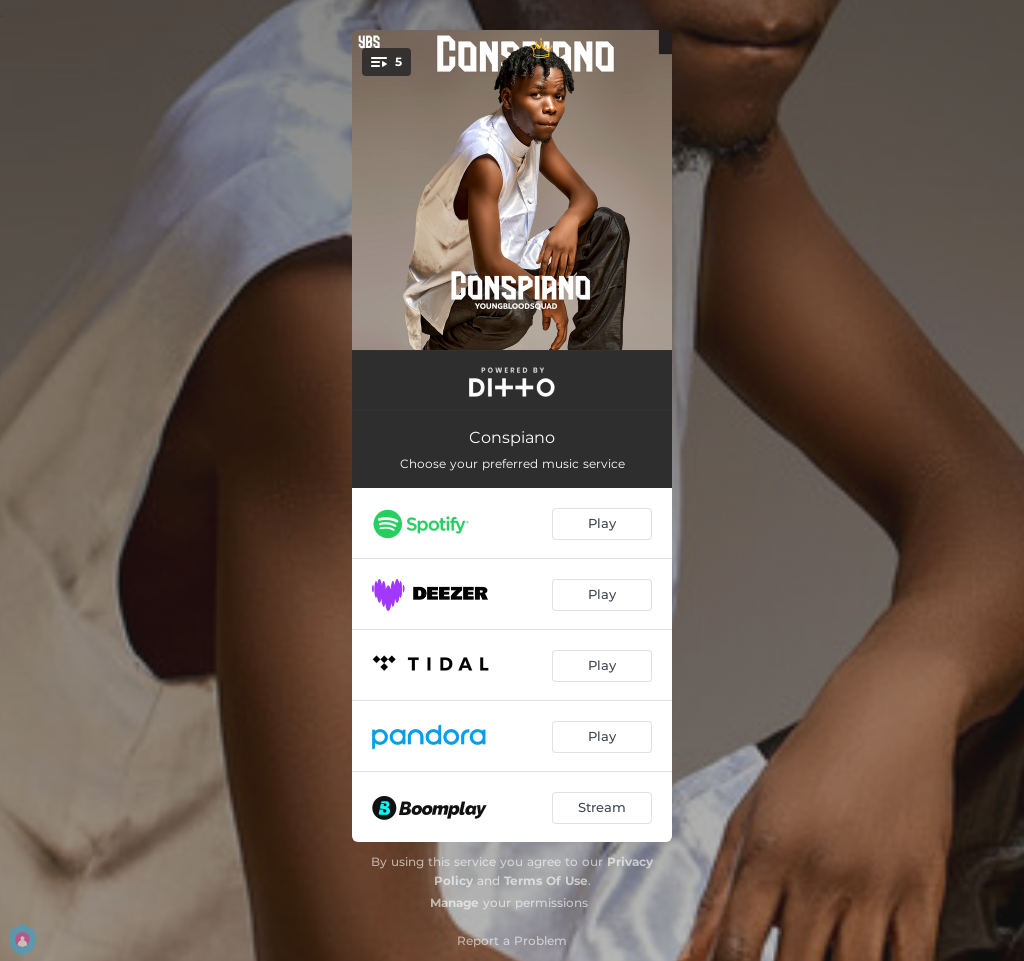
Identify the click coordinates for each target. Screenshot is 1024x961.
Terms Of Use (546, 880)
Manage (454, 902)
